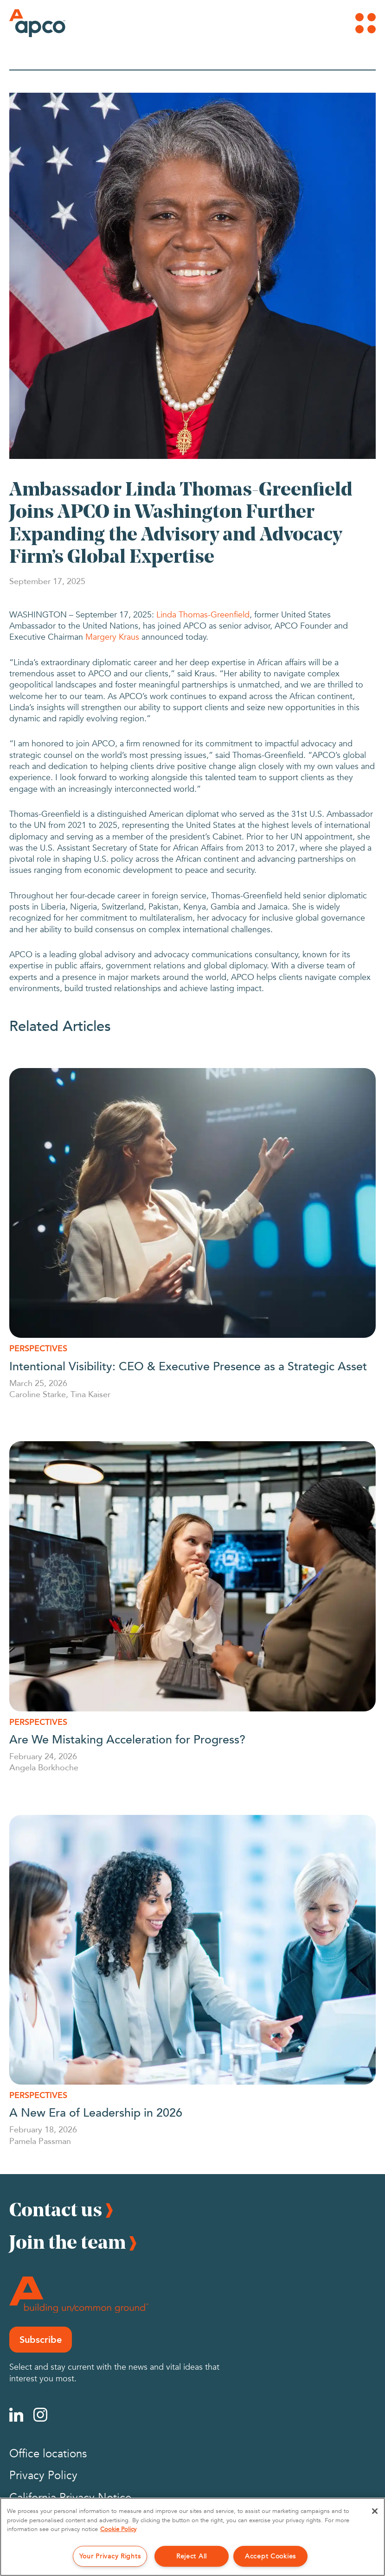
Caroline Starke (37, 1393)
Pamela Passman (40, 2140)
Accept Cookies (270, 2556)
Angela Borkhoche (43, 1767)
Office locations (48, 2454)
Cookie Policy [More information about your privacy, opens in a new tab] (118, 2529)
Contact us (55, 2209)
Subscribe (40, 2339)
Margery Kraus (112, 637)
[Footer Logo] (78, 2295)
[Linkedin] (16, 2415)
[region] (192, 2537)
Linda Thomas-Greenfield (203, 615)
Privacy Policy (43, 2475)
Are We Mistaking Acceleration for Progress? (129, 1739)
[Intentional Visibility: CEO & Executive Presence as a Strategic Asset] (192, 1203)
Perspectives (38, 1348)
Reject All (191, 2556)
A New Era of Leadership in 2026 (95, 2112)
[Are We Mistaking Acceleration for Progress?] (192, 1576)
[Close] (375, 2511)
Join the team (67, 2242)
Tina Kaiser (90, 1393)
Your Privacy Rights (110, 2556)
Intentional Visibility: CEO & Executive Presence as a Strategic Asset (188, 1365)
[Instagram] (40, 2415)
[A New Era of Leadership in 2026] (192, 1950)
